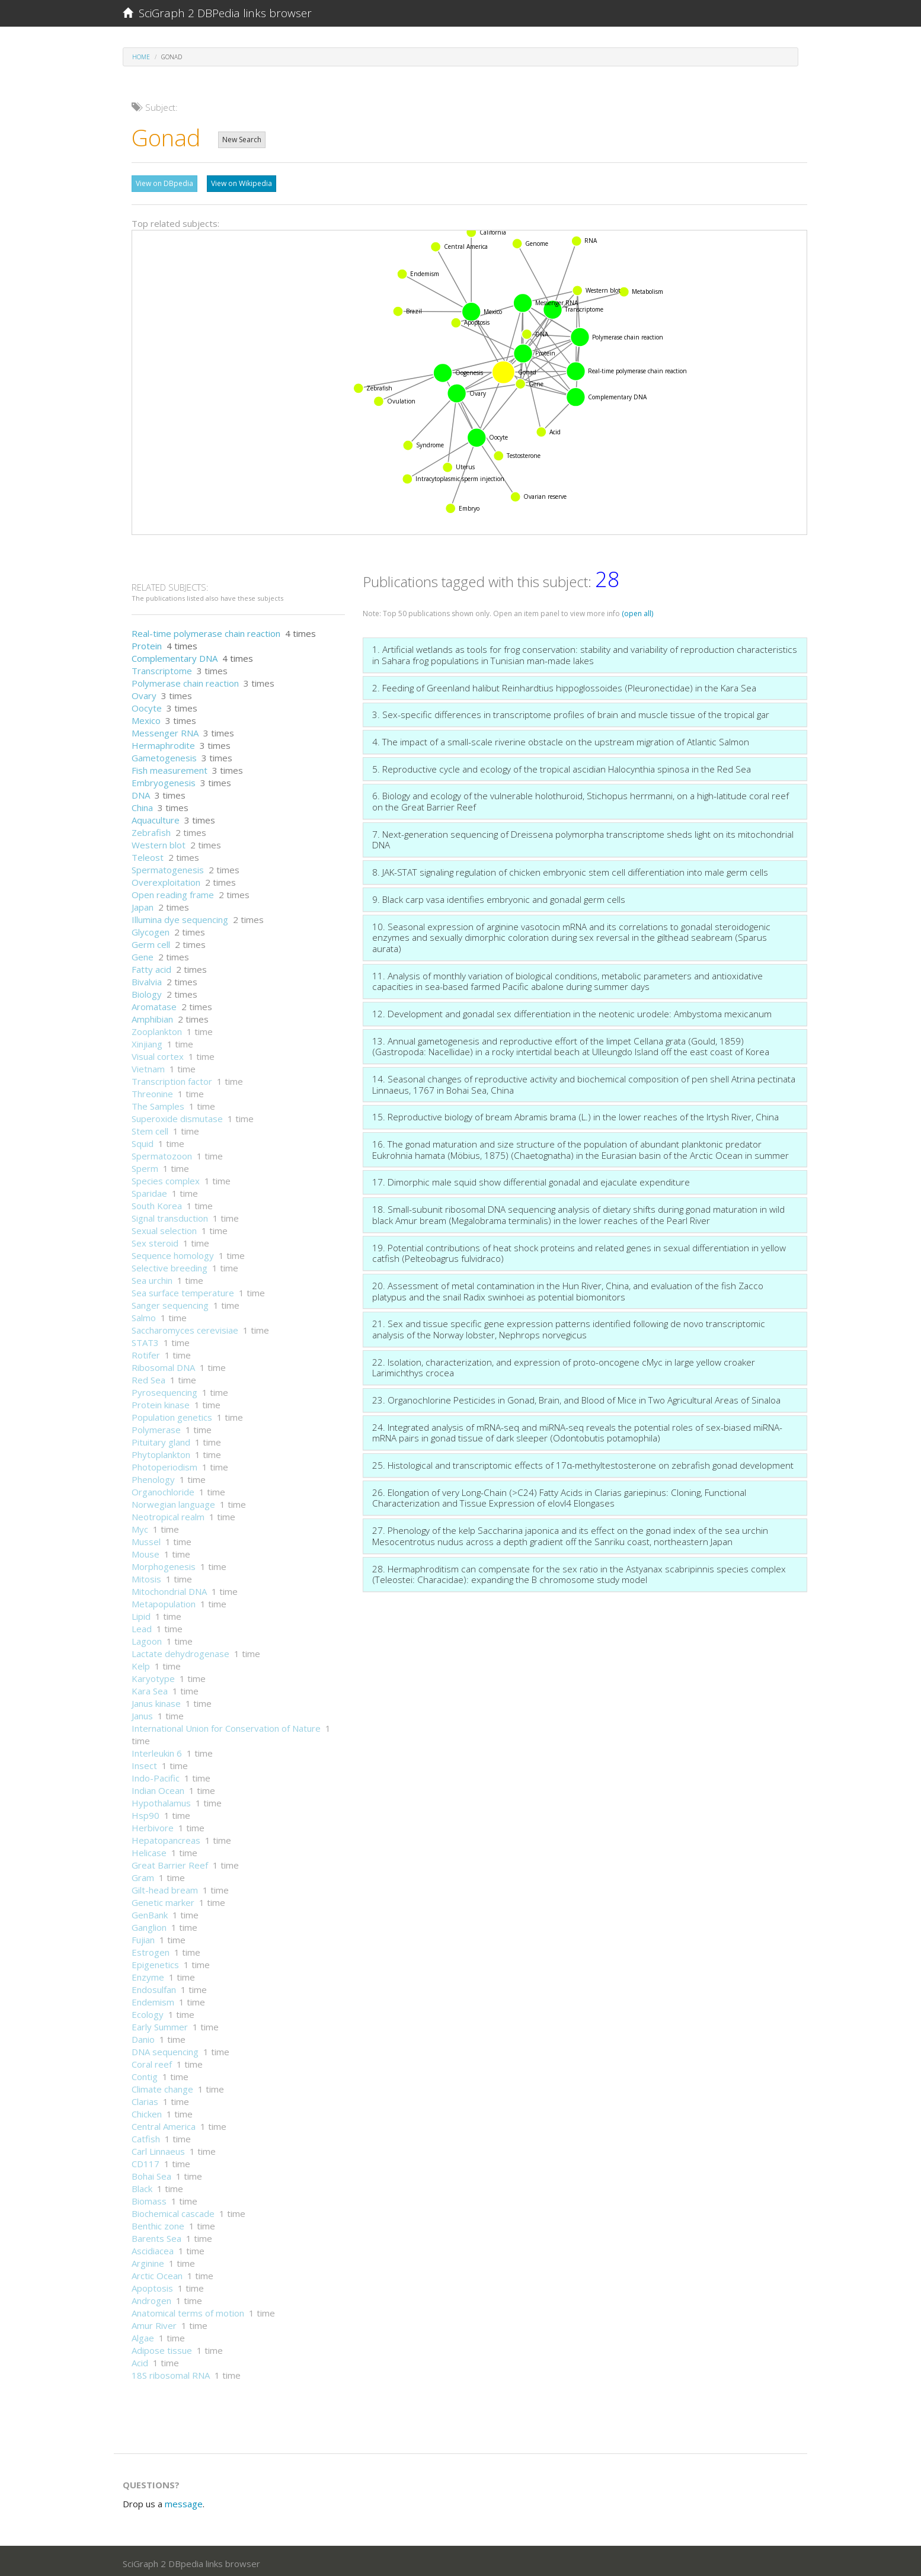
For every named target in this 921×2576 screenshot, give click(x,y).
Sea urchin (152, 1277)
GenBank (150, 1912)
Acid (140, 2360)
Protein (147, 643)
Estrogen (151, 1949)
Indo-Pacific (156, 1775)
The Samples (158, 1103)
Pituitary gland (161, 1439)
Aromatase (154, 1004)
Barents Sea (156, 2235)
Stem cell (150, 1128)
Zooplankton (157, 1028)
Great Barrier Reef (170, 1862)
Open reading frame (173, 892)
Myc (140, 1526)
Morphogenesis (164, 1563)
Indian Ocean (158, 1787)
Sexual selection (164, 1227)
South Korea (157, 1203)
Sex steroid (155, 1240)
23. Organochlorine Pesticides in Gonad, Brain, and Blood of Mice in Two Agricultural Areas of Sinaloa (576, 1397)
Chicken (147, 2111)
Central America (164, 2123)
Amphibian (152, 1016)
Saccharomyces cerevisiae (185, 1327)
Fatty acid (151, 966)
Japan (143, 904)
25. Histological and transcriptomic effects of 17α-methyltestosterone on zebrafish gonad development (583, 1462)
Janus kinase (156, 1700)
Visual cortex (158, 1053)
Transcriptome (162, 668)
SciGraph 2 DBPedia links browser (217, 13)
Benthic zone (158, 2223)
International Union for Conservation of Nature (226, 1725)
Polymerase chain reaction (185, 680)
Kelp (141, 1663)
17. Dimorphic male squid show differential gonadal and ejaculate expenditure (531, 1179)
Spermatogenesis (168, 867)
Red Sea (148, 1377)
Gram (143, 1874)
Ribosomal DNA (163, 1364)
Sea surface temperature (183, 1290)
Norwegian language (173, 1501)
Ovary (144, 693)
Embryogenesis (164, 780)
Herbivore (153, 1825)
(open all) (637, 610)
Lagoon (147, 1638)
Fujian (143, 1937)
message (184, 2501)
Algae (143, 2335)
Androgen (151, 2297)
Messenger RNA (165, 730)
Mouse (145, 1551)
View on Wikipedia (241, 183)
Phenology (153, 1476)
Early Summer (160, 2024)
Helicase (149, 1850)
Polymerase (156, 1427)
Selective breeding (169, 1265)
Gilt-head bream (165, 1887)
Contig (145, 2074)
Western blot (159, 842)
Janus (142, 1713)
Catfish (146, 2136)
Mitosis (146, 1576)
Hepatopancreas (166, 1837)
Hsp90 (145, 1812)
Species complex (166, 1178)
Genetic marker (163, 1899)
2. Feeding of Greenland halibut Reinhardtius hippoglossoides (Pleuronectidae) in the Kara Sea (564, 685)
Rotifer (146, 1352)
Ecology (148, 2011)
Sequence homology (173, 1252)
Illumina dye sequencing (180, 916)
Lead (142, 1626)
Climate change (162, 2086)
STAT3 (145, 1339)
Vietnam (148, 1066)
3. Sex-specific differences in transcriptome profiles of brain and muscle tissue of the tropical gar (570, 711)
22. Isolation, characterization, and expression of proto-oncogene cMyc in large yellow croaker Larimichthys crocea (563, 1364)
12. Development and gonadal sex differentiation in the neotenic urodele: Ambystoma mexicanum (572, 1011)
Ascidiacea (153, 2248)
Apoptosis (152, 2285)
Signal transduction (170, 1215)
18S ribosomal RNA (171, 2372)
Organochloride (163, 1489)
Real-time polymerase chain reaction (206, 630)
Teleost (148, 854)
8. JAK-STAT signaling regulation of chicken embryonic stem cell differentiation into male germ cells (570, 869)
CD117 (145, 2161)
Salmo (144, 1315)
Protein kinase (161, 1402)
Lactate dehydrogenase (180, 1651)
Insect (144, 1762)
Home (141, 57)
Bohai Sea (151, 2173)
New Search (241, 139)
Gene (143, 954)
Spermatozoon (162, 1153)
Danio (143, 2036)
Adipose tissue (162, 2347)
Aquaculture (156, 817)
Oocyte (147, 705)
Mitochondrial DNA (169, 1588)
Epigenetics (155, 1962)
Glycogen (151, 929)
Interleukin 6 (157, 1750)
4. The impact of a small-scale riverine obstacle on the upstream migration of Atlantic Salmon (560, 739)
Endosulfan (154, 1986)
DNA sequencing (165, 2049)
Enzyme (148, 1974)
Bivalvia (147, 979)
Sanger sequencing (170, 1302)
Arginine (148, 2260)
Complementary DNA (175, 655)
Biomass (149, 2198)
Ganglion (149, 1924)
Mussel (146, 1539)
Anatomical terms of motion (188, 2310)
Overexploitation (166, 879)
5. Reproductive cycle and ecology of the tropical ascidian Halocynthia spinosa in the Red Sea (561, 766)
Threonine (152, 1091)
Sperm (145, 1165)
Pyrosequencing (164, 1389)
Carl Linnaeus (158, 2148)
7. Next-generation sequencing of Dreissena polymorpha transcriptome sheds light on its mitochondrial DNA (583, 836)
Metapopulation (164, 1601)
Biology (147, 991)
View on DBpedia (164, 183)
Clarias (145, 2098)
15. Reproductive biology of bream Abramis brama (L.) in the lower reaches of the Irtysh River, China (575, 1114)
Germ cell (151, 941)
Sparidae (149, 1190)
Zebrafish (151, 829)
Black (142, 2185)
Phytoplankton (161, 1451)
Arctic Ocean (157, 2273)
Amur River (154, 2322)
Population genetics (172, 1414)
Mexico (146, 717)
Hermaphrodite (163, 742)
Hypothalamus (161, 1800)
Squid (143, 1140)
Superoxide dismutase (177, 1116)
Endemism (153, 1999)
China (142, 804)
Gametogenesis (164, 755)
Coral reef (152, 2061)
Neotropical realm (168, 1514)
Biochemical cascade (173, 2210)
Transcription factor (172, 1078)
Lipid (141, 1613)
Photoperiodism (164, 1464)
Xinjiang (147, 1041)
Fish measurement (169, 767)
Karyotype (153, 1675)
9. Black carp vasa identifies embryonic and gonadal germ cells (498, 896)
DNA (141, 792)
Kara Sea (150, 1688)
